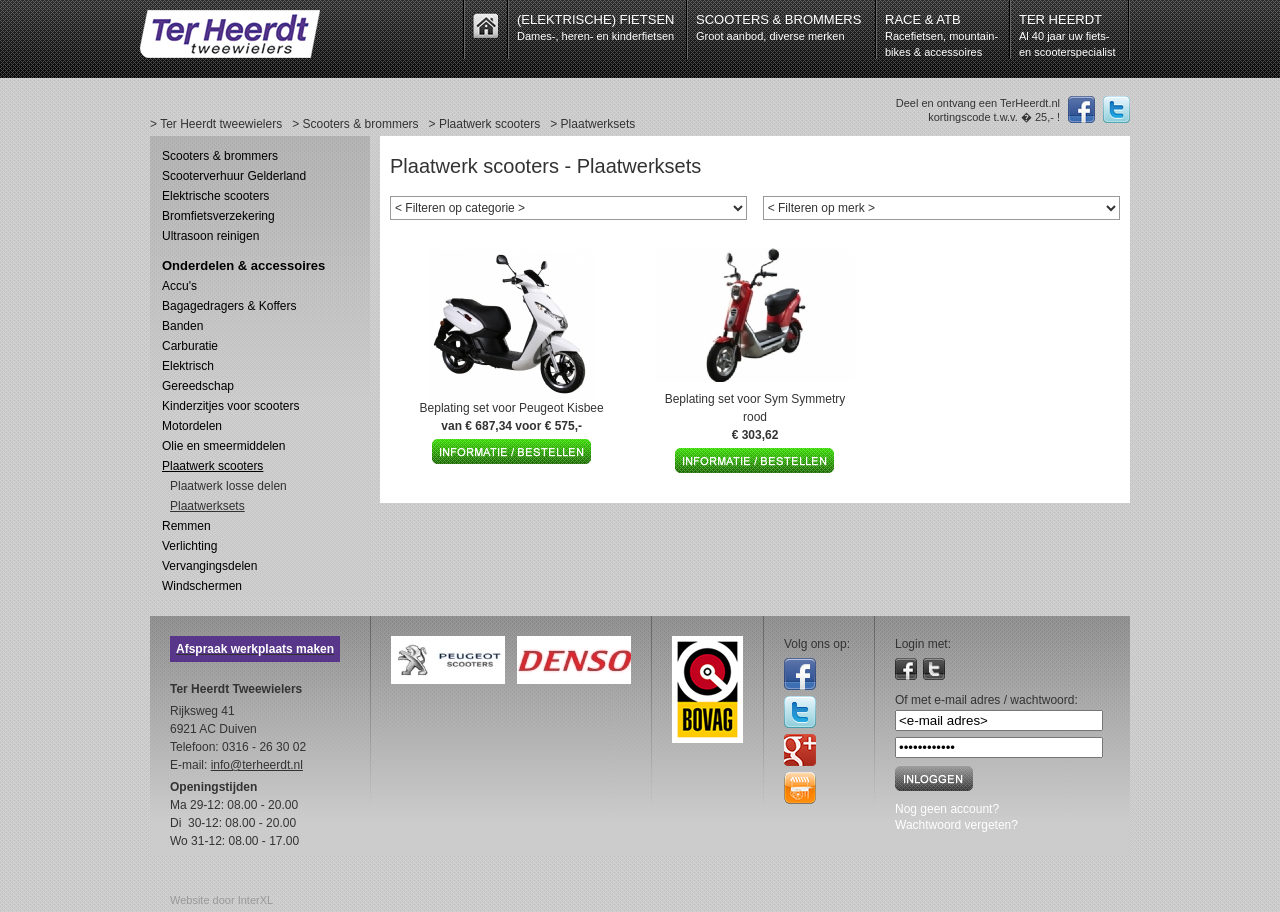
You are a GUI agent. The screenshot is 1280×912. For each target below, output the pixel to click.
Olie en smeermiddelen (223, 446)
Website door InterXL (221, 900)
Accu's (179, 286)
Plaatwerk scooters (212, 466)
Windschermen (202, 586)
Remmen (186, 526)
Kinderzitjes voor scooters (230, 406)
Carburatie (190, 346)
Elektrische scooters (215, 196)
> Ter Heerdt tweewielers (216, 124)
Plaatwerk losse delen (228, 486)
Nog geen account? (947, 809)
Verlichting (189, 546)
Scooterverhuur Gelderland (234, 176)
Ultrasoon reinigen (210, 236)
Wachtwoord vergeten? (956, 825)
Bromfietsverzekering (218, 216)
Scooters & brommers (220, 156)
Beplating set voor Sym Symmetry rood (755, 417)
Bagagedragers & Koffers (229, 306)
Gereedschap (198, 386)
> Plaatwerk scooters (485, 124)
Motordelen (192, 426)
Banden (182, 326)
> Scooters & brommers (355, 124)
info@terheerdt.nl (257, 765)
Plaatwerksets (207, 506)
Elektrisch (188, 366)
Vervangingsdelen (209, 566)
